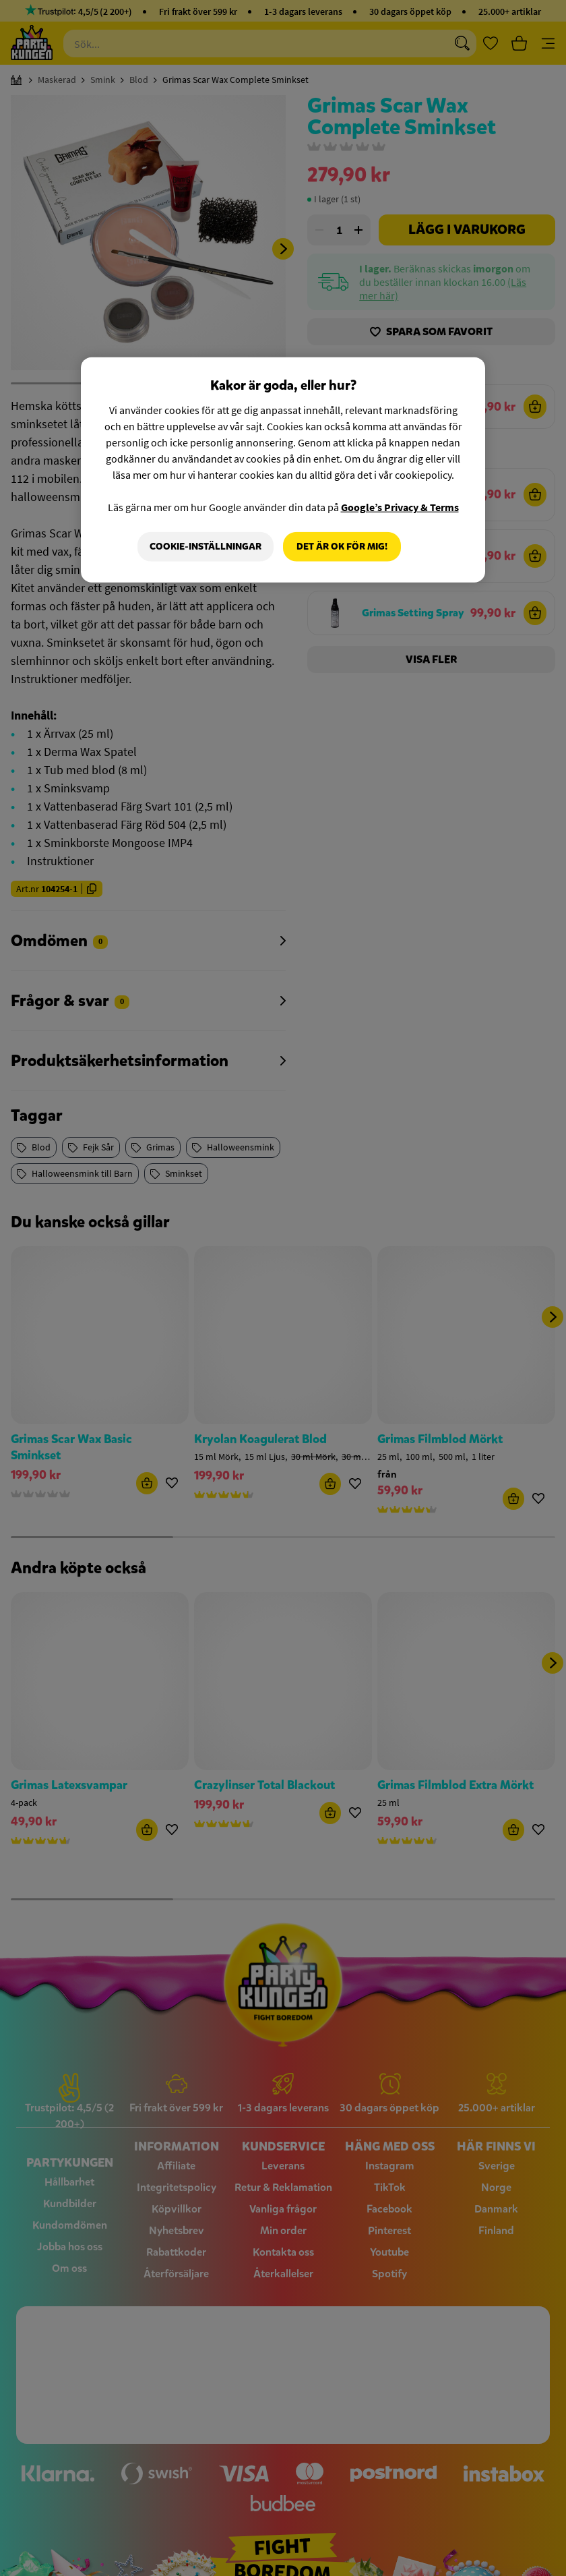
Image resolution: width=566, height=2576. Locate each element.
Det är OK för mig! (341, 546)
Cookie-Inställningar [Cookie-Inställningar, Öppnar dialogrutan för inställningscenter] (205, 546)
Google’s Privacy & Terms (400, 507)
